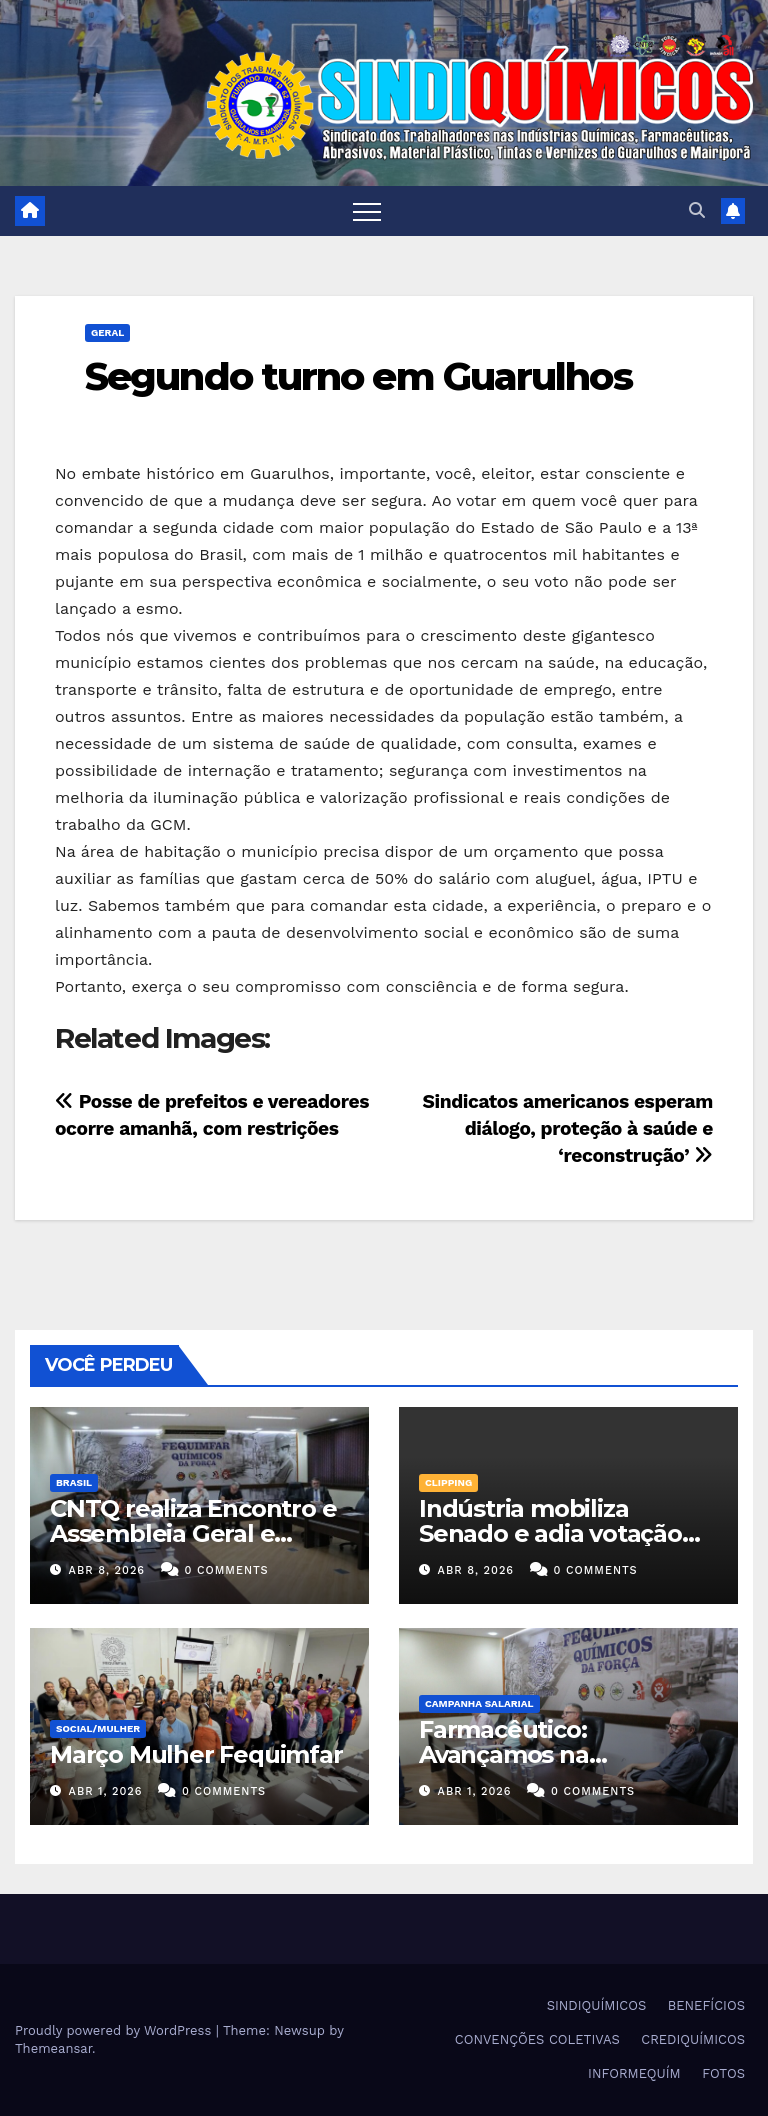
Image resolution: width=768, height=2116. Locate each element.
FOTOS (723, 2073)
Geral (107, 332)
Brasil (74, 1482)
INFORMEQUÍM (634, 2073)
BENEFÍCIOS (706, 2005)
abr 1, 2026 (106, 1791)
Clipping (448, 1482)
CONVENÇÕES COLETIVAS (537, 2039)
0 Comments (227, 1570)
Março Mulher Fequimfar (196, 1754)
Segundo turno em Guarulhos (358, 376)
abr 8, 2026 (107, 1570)
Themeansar (53, 2048)
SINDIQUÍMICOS (597, 2005)
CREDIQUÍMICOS (693, 2039)
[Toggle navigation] (367, 211)
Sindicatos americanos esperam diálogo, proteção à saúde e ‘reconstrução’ (568, 1128)
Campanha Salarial (479, 1703)
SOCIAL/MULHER (98, 1728)
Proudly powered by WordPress (115, 2030)
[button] (697, 210)
